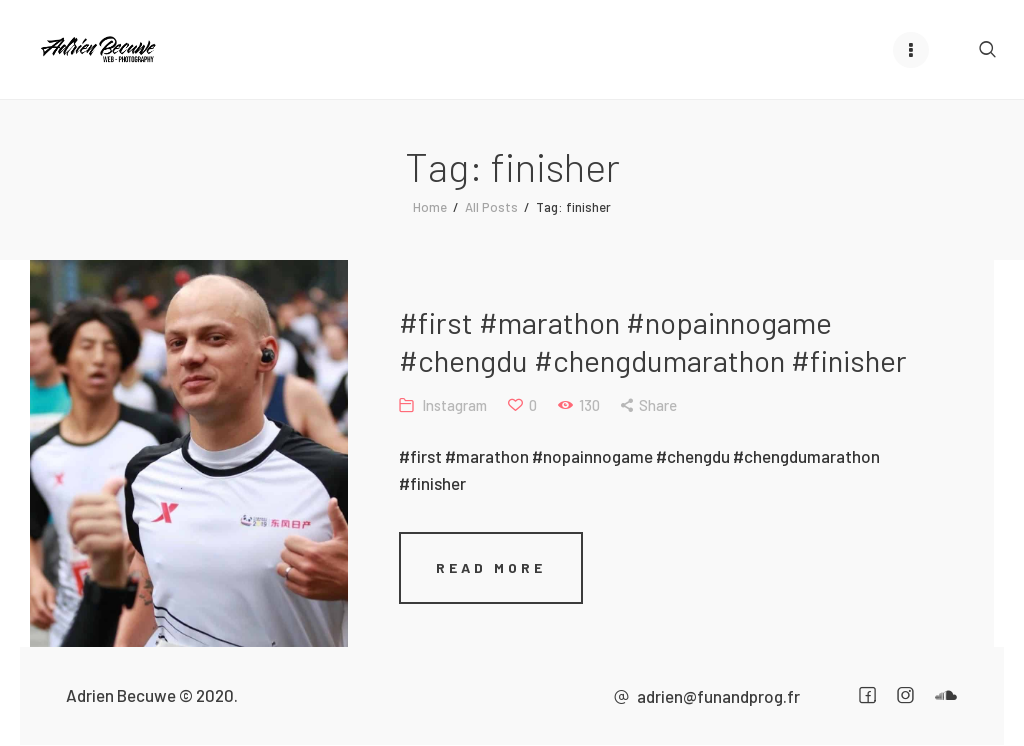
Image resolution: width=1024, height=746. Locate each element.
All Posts (491, 207)
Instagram (454, 405)
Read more (491, 567)
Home (430, 207)
